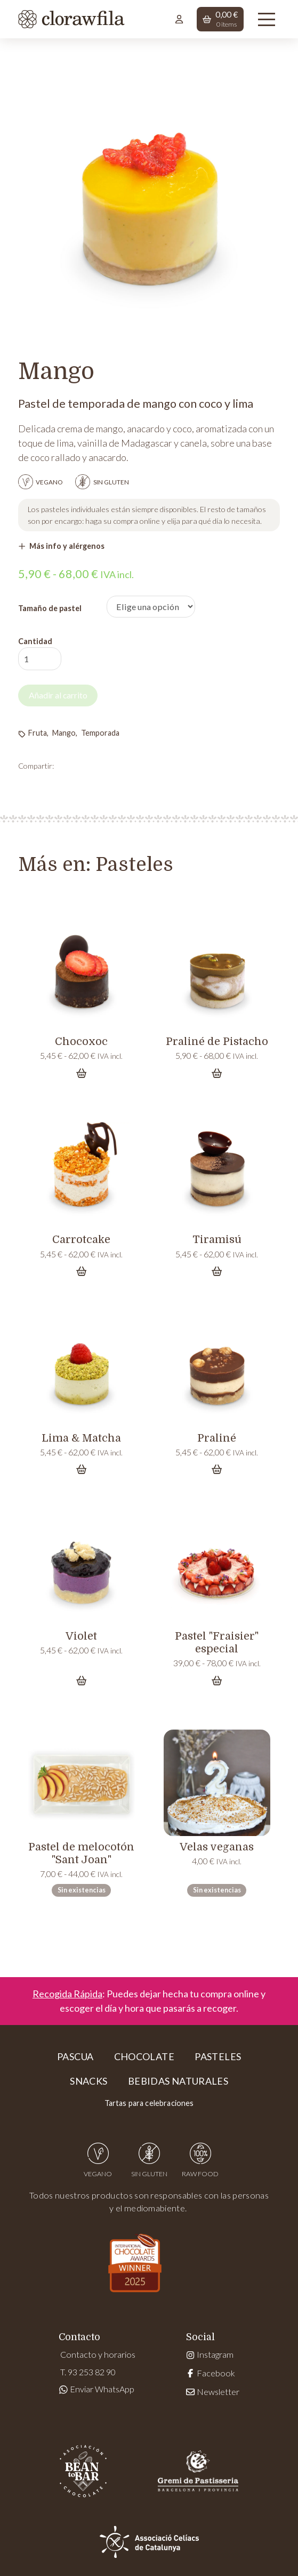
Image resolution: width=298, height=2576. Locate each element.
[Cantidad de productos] (39, 658)
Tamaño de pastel (50, 608)
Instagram (209, 2355)
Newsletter (212, 2392)
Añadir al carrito (60, 695)
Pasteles (134, 865)
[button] (220, 19)
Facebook (210, 2373)
